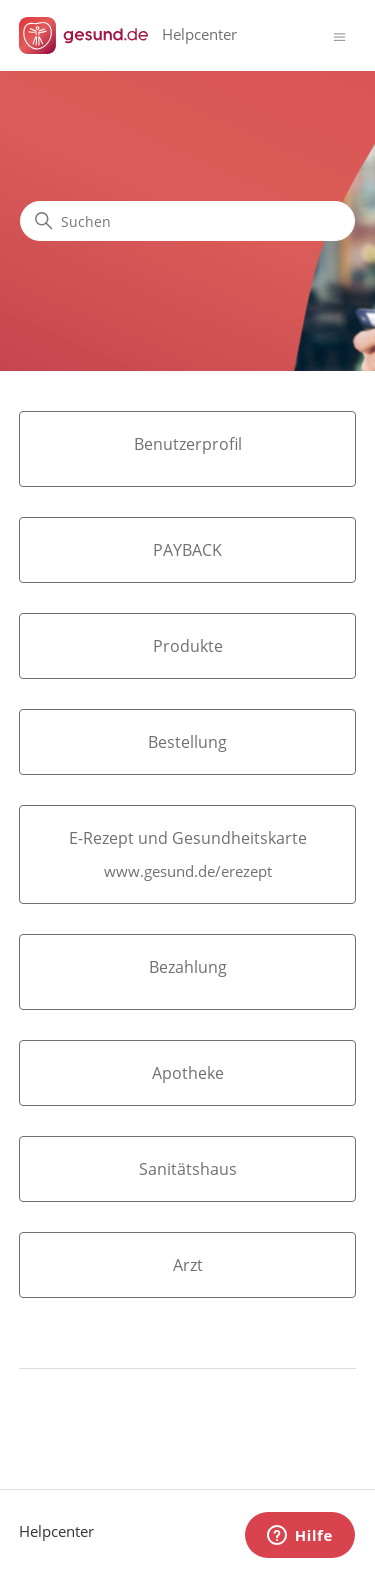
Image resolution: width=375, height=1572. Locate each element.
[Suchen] (187, 221)
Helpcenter (56, 1531)
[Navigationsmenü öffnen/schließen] (339, 35)
